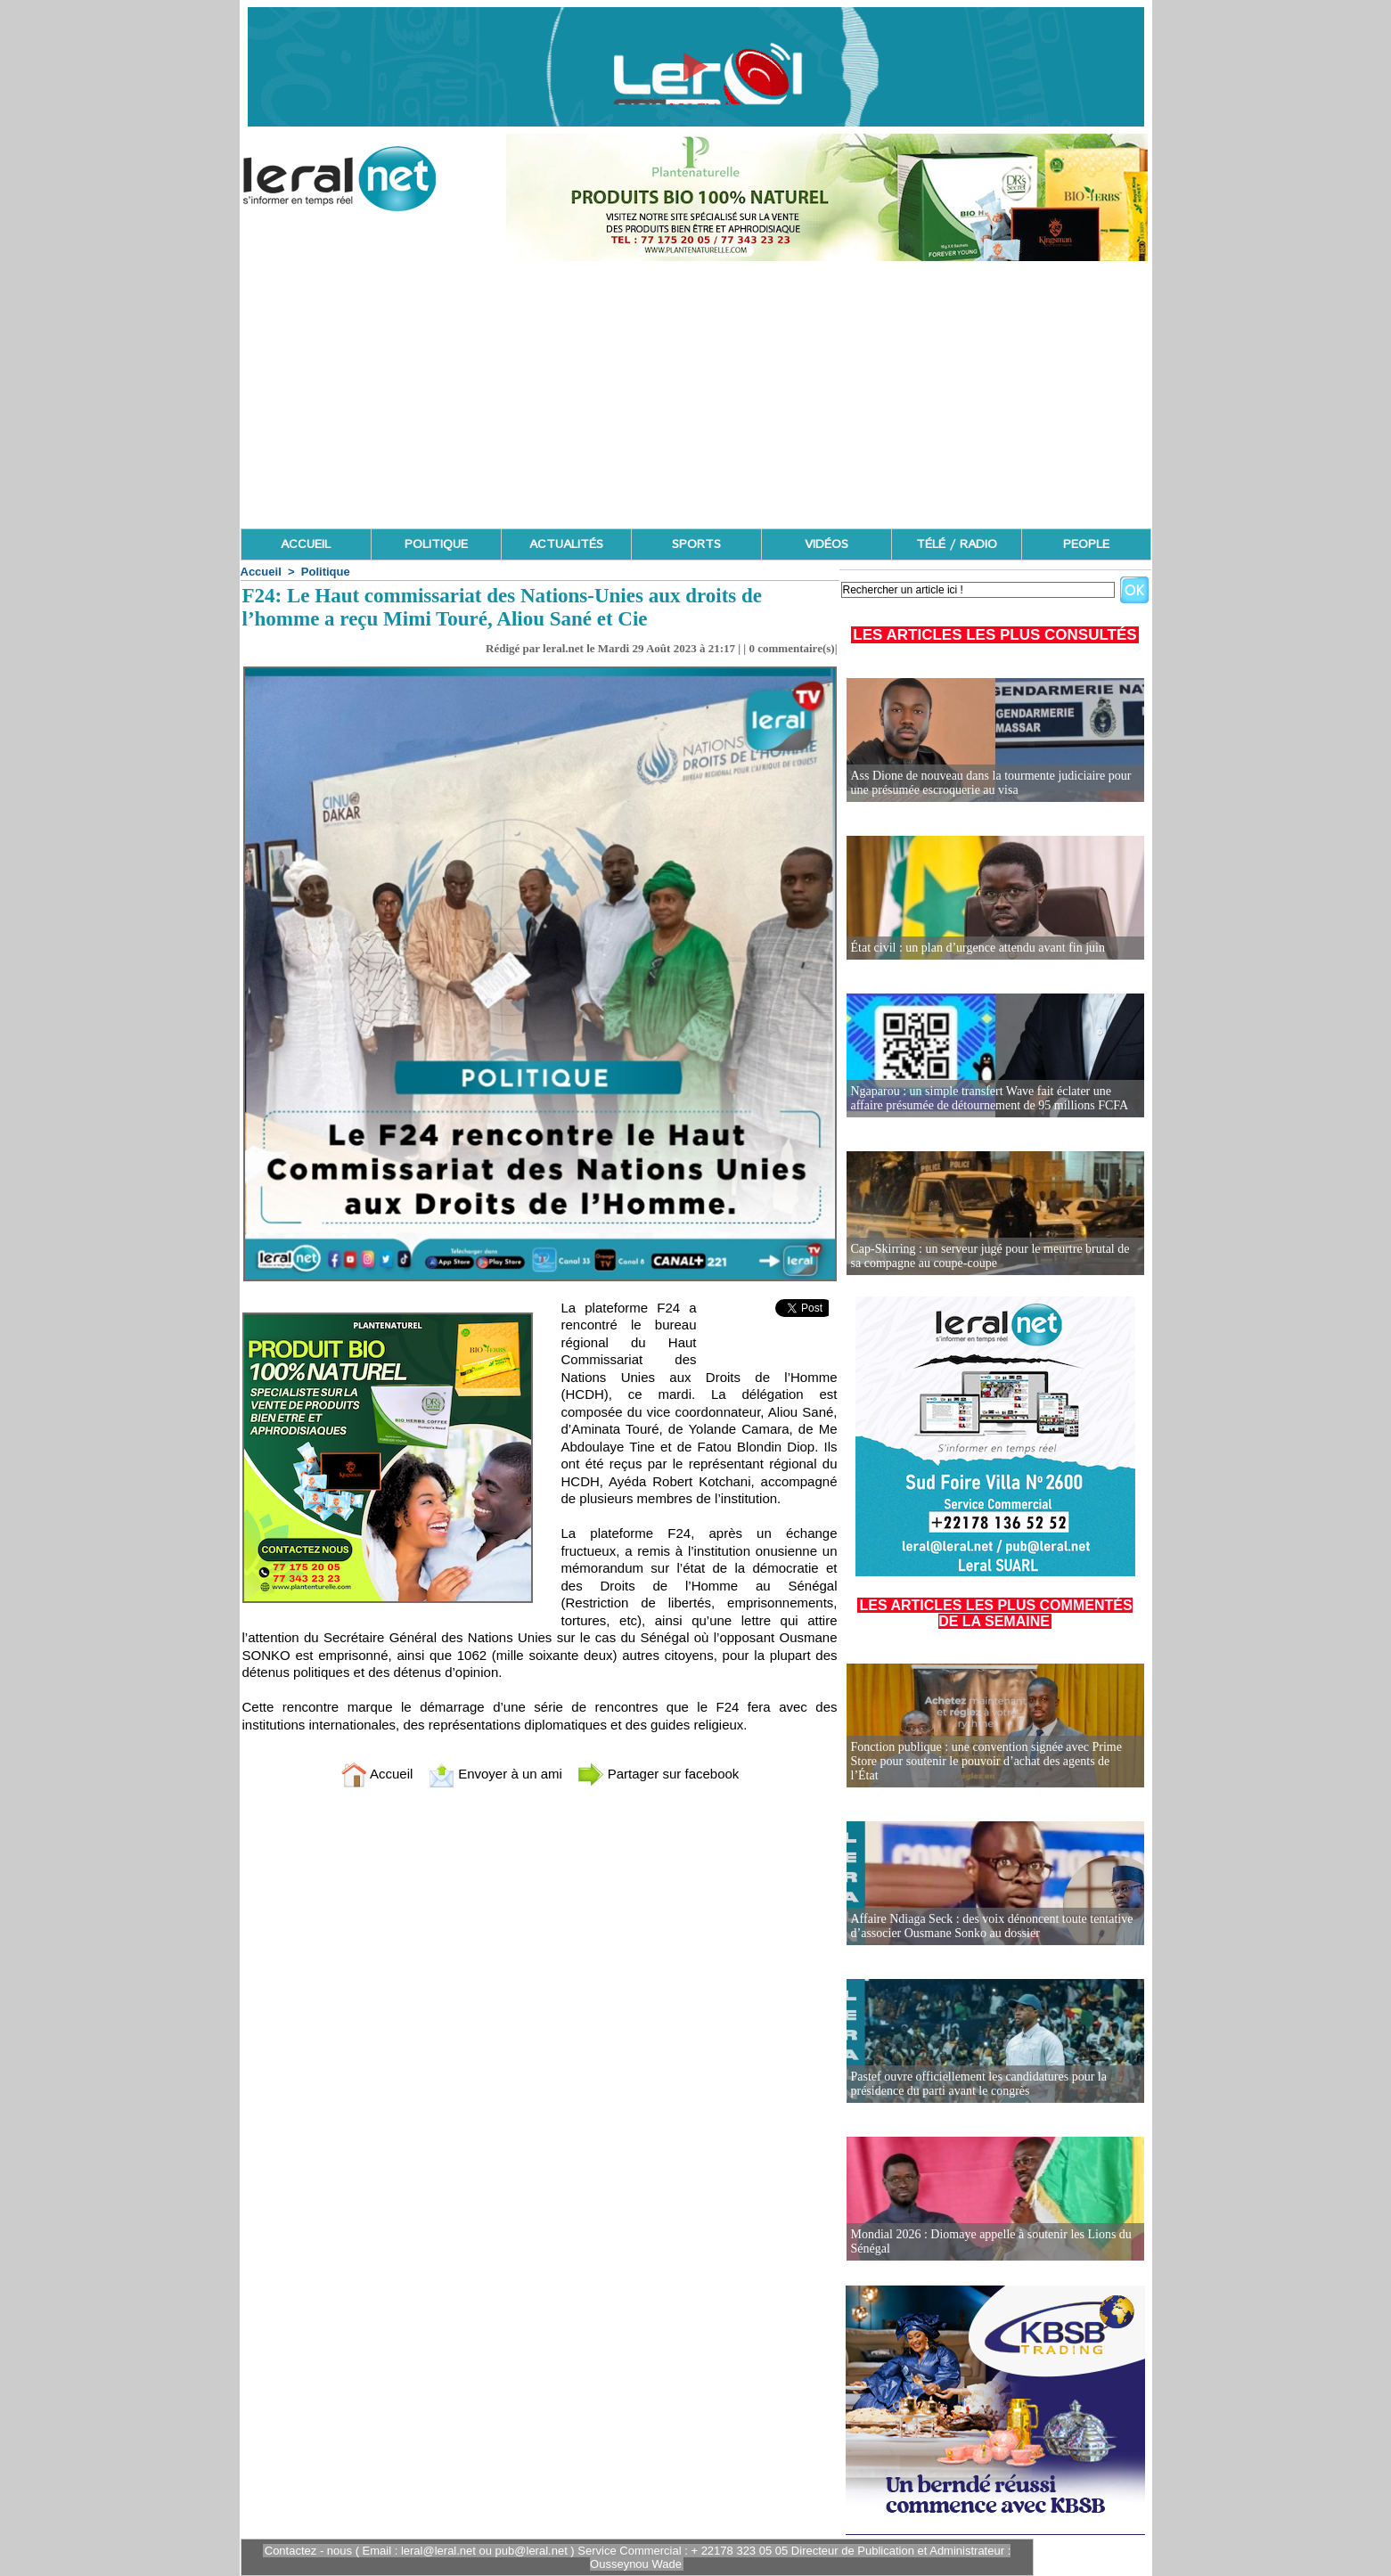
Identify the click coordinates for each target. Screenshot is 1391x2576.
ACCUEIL (306, 544)
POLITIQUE (436, 544)
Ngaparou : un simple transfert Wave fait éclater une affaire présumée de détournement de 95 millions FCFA (990, 1098)
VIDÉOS (826, 544)
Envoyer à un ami (495, 1773)
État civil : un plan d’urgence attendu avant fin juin (978, 947)
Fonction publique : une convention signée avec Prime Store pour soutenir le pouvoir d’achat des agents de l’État (986, 1761)
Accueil (261, 571)
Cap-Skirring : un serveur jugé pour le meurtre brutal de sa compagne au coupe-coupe (990, 1256)
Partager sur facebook (658, 1773)
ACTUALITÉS (566, 544)
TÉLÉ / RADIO (956, 544)
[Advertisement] (696, 394)
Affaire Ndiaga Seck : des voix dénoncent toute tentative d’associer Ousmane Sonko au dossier (992, 1926)
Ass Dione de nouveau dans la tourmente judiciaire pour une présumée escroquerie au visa (991, 783)
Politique (325, 571)
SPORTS (696, 544)
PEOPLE (1086, 544)
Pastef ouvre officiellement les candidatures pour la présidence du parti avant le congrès (979, 2084)
